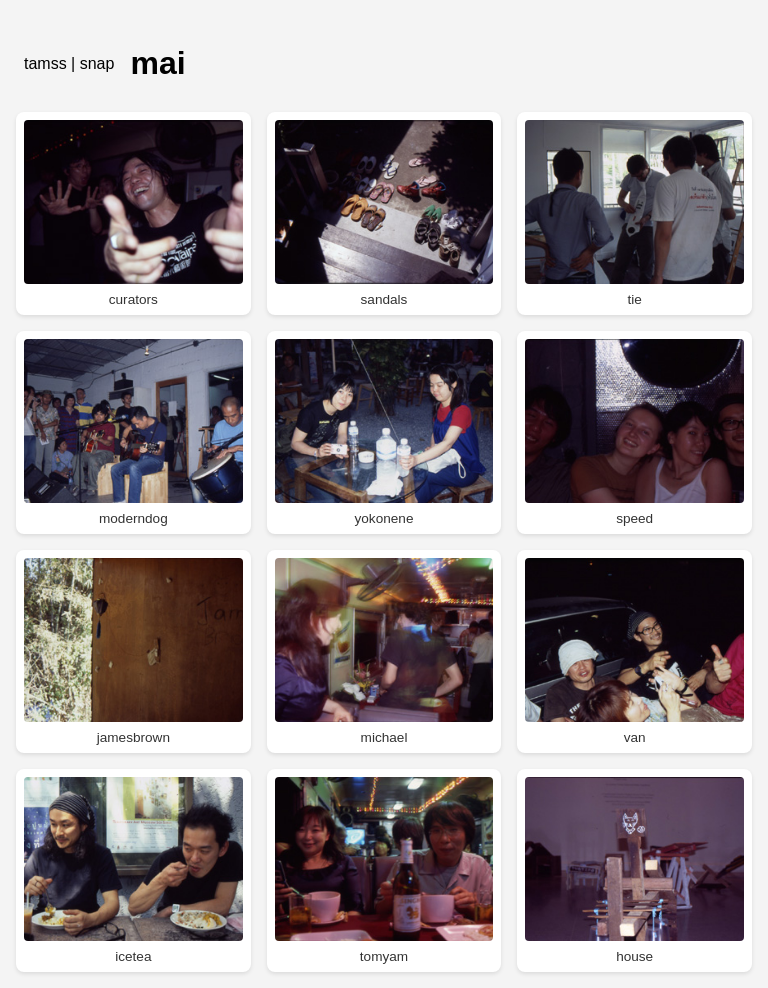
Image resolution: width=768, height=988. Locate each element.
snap (97, 63)
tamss (45, 63)
